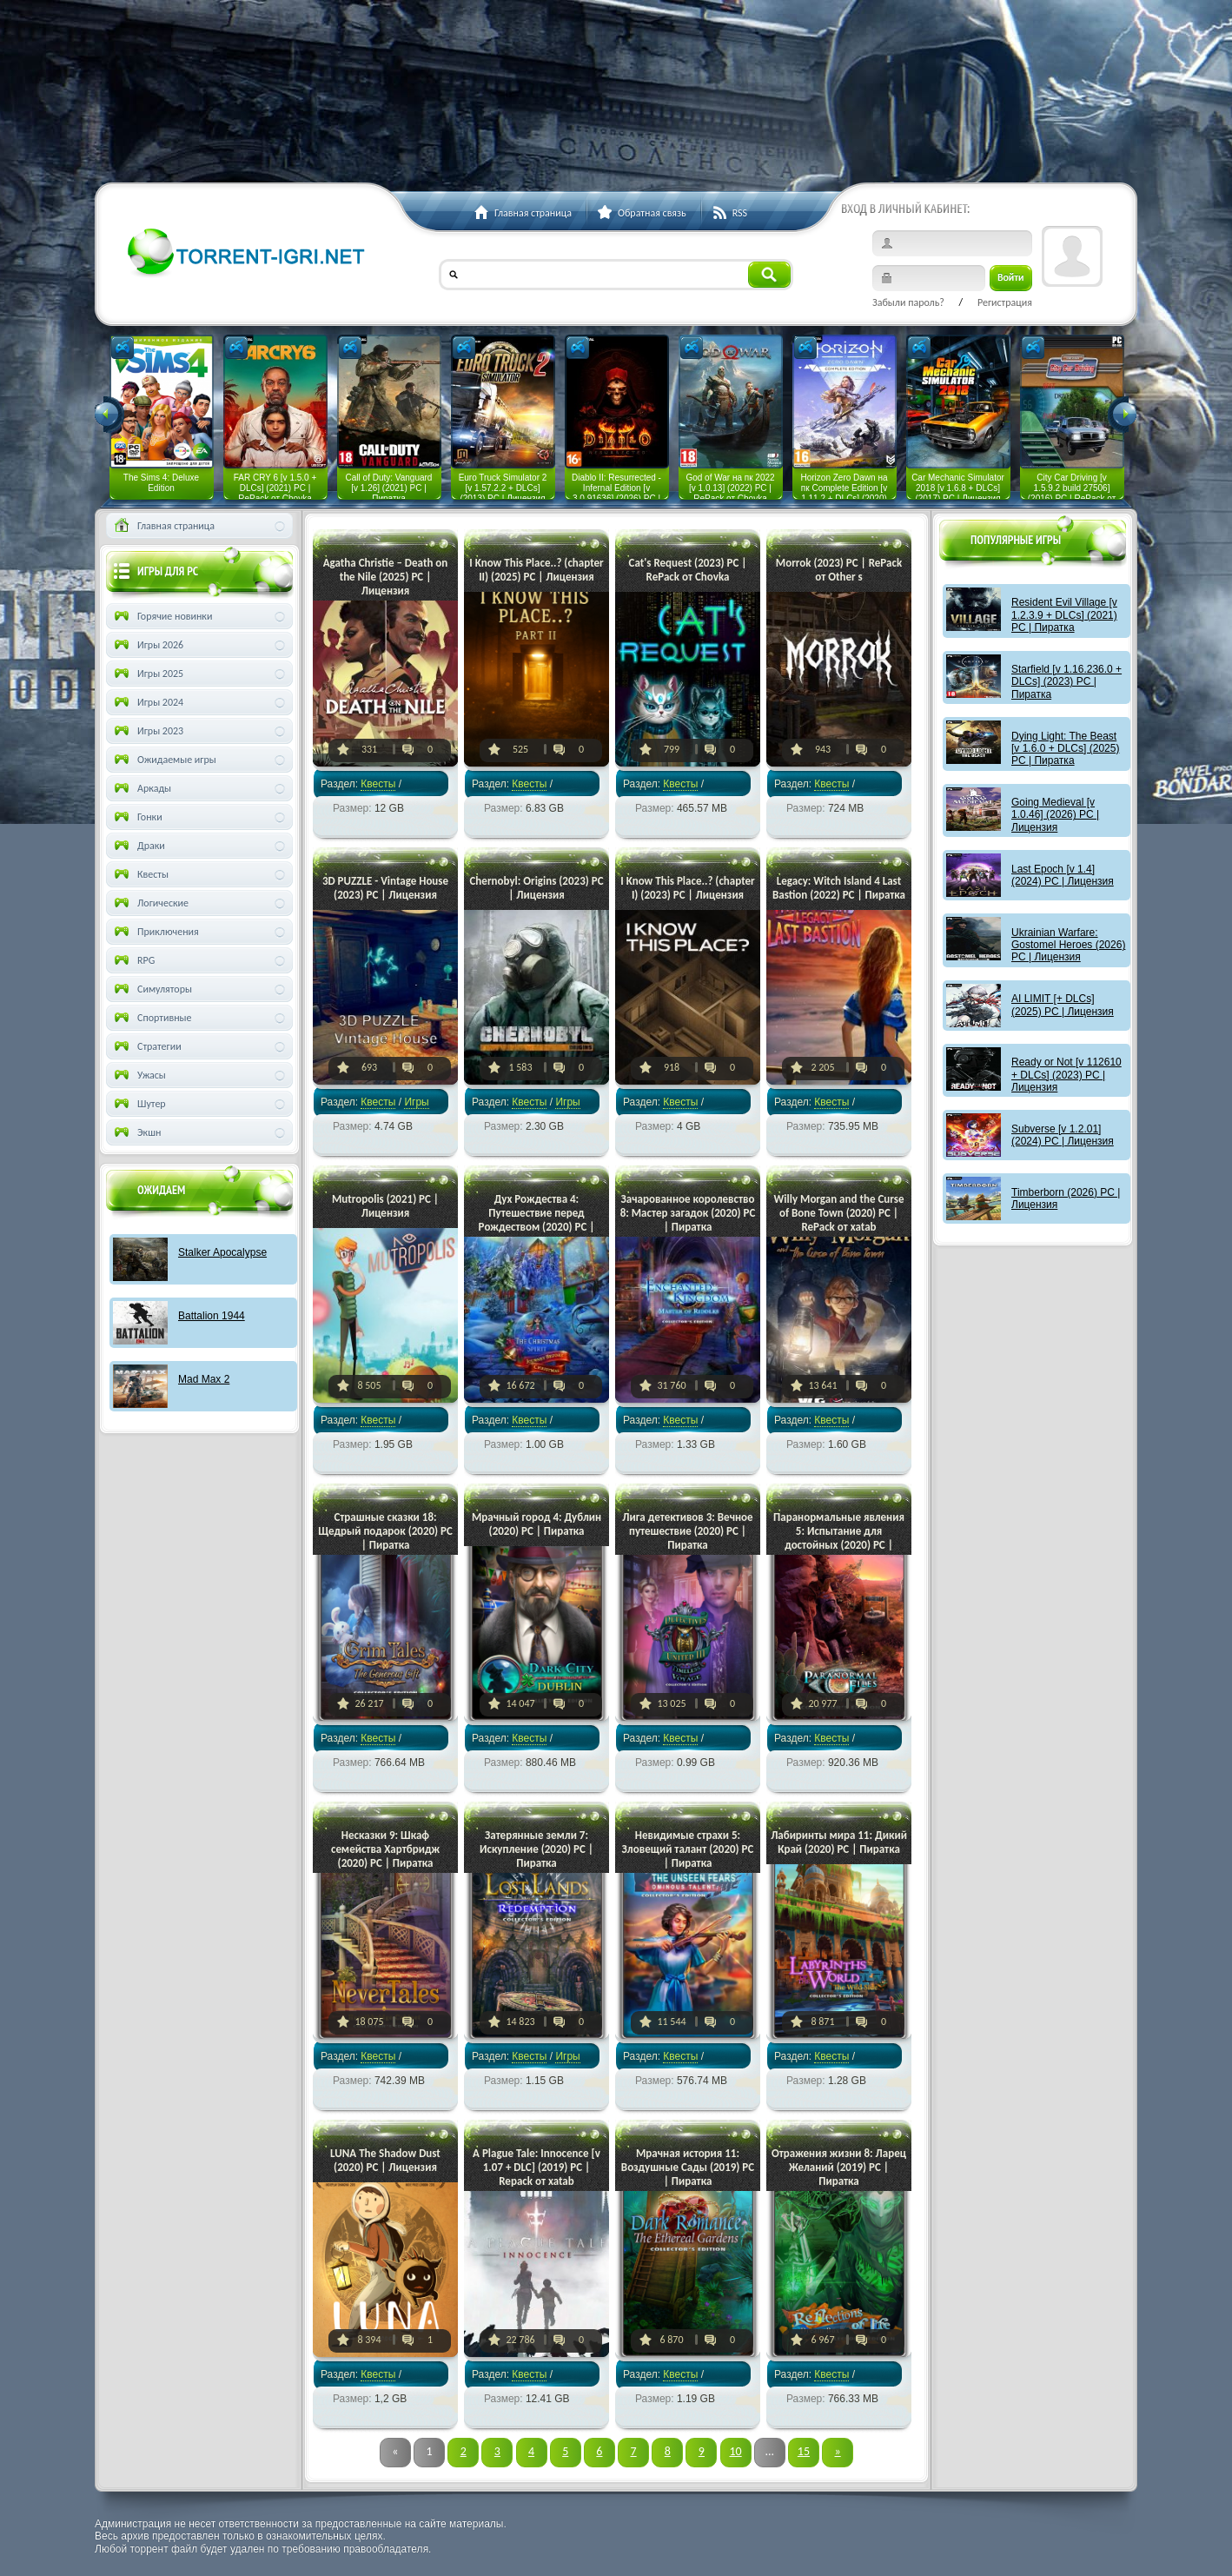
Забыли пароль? (908, 302)
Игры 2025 (147, 673)
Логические (150, 903)
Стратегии (146, 1046)
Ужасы (138, 1075)
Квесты (378, 784)
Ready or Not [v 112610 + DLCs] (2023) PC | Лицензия (1066, 1074)
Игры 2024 (147, 702)
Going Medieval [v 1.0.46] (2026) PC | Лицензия (1055, 814)
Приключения (155, 931)
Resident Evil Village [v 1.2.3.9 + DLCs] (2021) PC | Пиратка (1064, 615)
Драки (138, 845)
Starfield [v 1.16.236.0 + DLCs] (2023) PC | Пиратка (1066, 681)
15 (804, 2451)
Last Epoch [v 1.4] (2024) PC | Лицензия (1062, 875)
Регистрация (1004, 302)
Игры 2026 (147, 644)
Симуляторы (151, 989)
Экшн (136, 1132)
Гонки (136, 817)
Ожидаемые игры (163, 759)
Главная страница (163, 525)
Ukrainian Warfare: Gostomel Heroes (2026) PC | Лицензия (1068, 945)
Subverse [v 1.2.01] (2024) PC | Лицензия (1062, 1135)
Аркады (141, 788)
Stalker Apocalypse (222, 1252)
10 (735, 2451)
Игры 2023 (147, 730)
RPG (133, 960)
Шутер (138, 1103)
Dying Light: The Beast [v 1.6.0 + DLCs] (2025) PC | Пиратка (1065, 748)
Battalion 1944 (211, 1316)
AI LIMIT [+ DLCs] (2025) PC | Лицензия (1062, 1005)
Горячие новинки (161, 616)
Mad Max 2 (203, 1379)
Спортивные (151, 1017)
